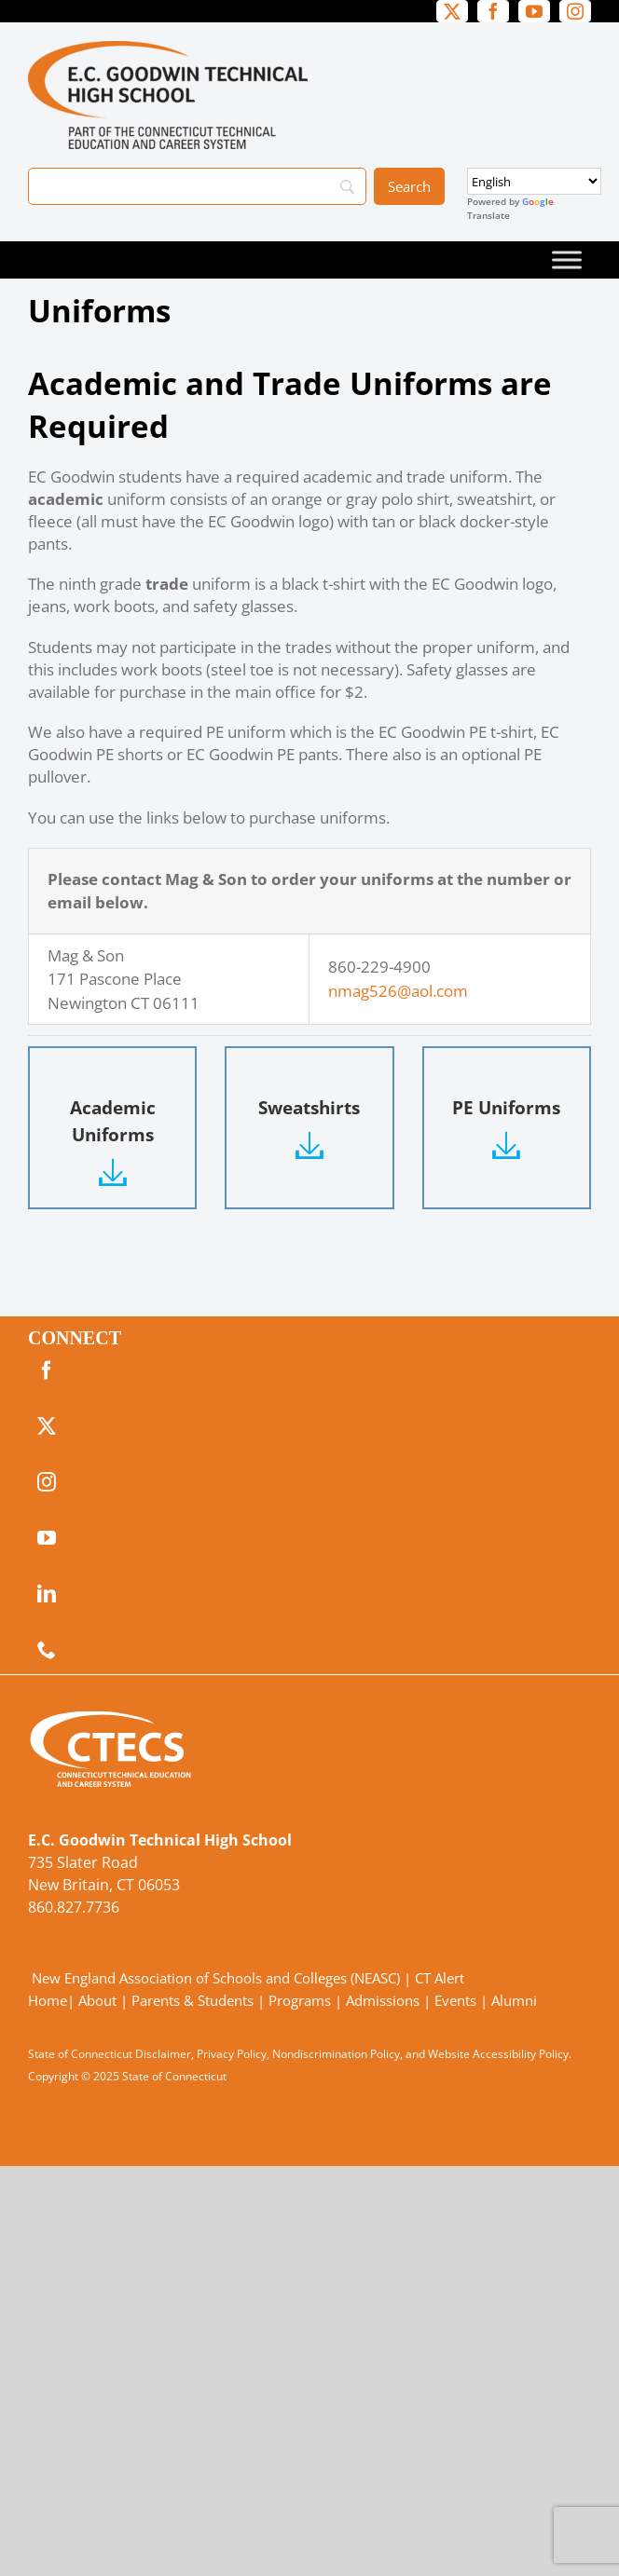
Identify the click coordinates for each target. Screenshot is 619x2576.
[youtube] (534, 11)
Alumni (514, 2000)
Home (47, 2000)
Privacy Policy (232, 2054)
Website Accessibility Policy (498, 2054)
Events (455, 2000)
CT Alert (439, 1978)
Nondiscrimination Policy (336, 2054)
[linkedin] (46, 1594)
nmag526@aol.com (398, 991)
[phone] (46, 1650)
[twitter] (452, 11)
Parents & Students (192, 2000)
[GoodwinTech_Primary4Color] (168, 49)
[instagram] (575, 11)
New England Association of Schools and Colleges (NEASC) (216, 1978)
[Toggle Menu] (567, 259)
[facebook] (493, 11)
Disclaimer (163, 2054)
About (97, 2000)
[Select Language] (534, 181)
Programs (299, 2000)
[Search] (197, 186)
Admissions (383, 2000)
